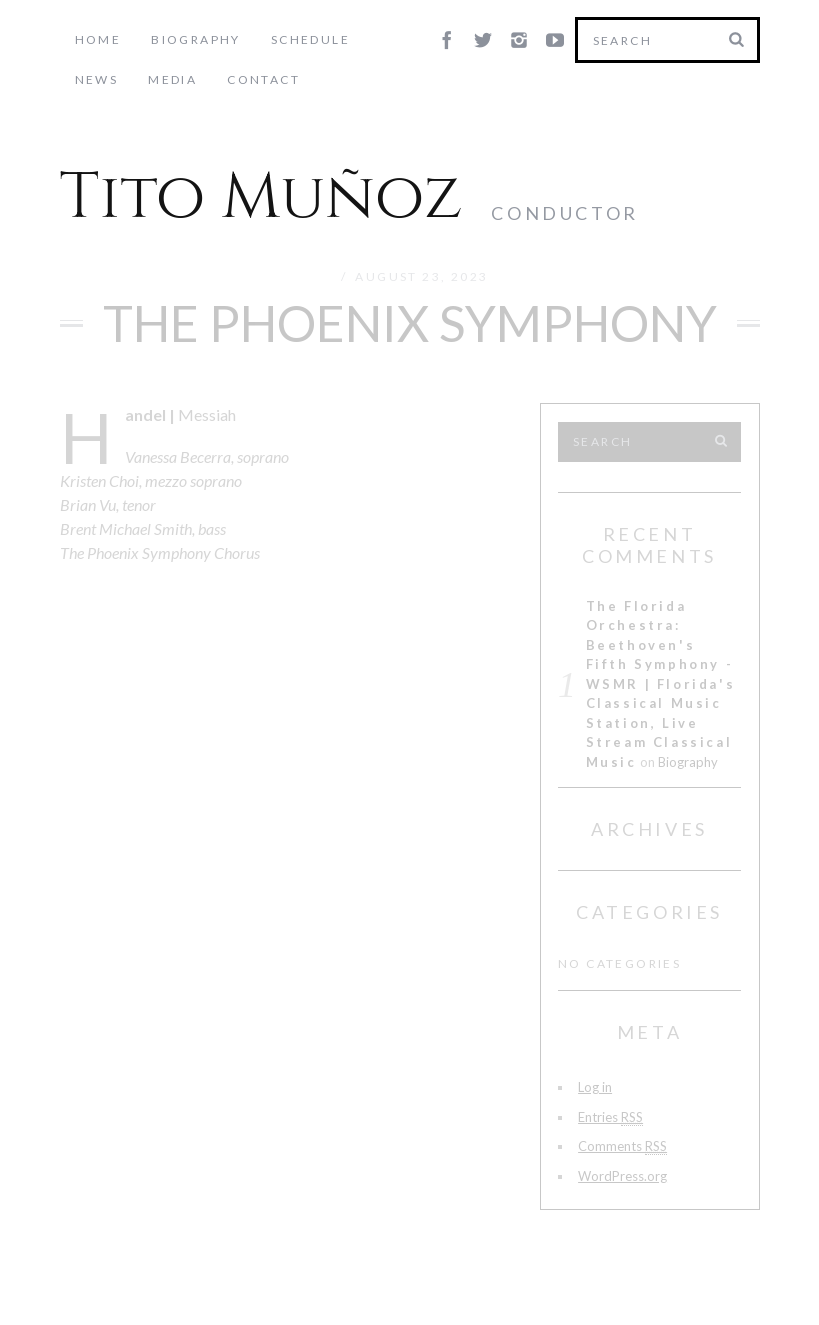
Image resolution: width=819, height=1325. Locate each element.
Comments (622, 1146)
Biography (196, 39)
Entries (610, 1117)
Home (98, 39)
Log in (595, 1087)
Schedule (310, 39)
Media (99, 79)
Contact (190, 79)
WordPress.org (622, 1176)
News (402, 39)
